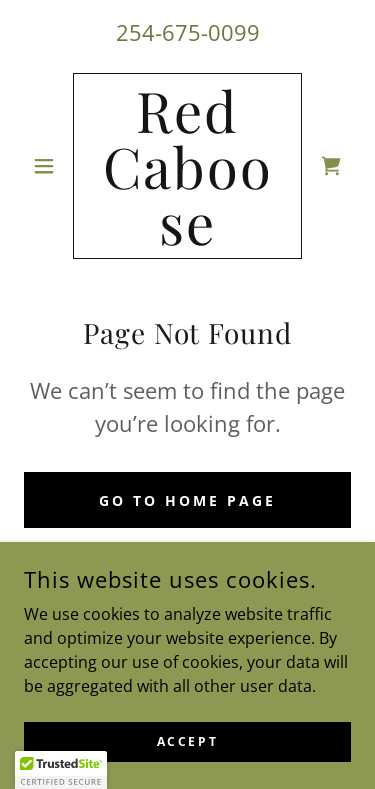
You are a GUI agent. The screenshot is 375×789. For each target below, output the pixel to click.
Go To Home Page (187, 500)
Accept (187, 741)
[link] (187, 166)
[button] (48, 166)
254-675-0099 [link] (188, 32)
